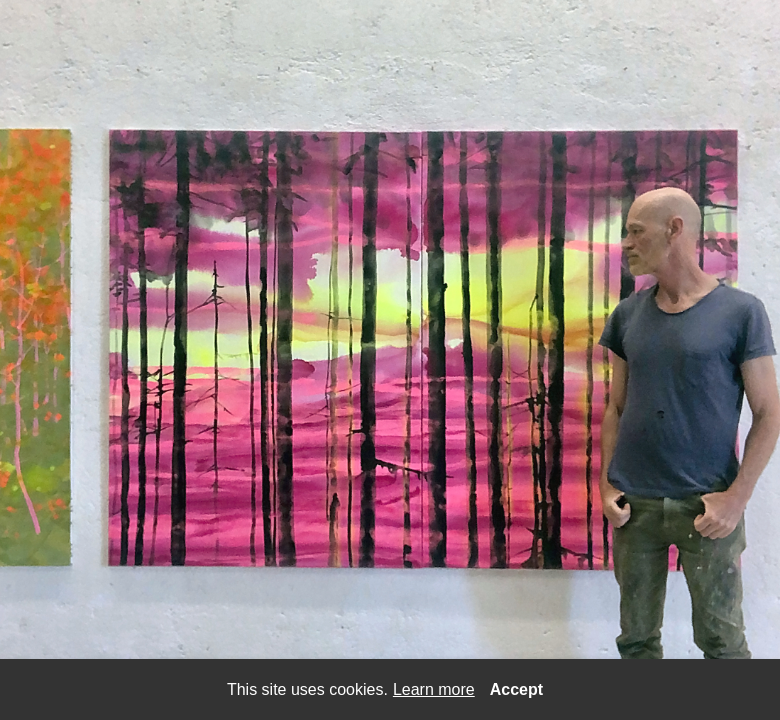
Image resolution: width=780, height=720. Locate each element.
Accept (516, 689)
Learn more (434, 689)
